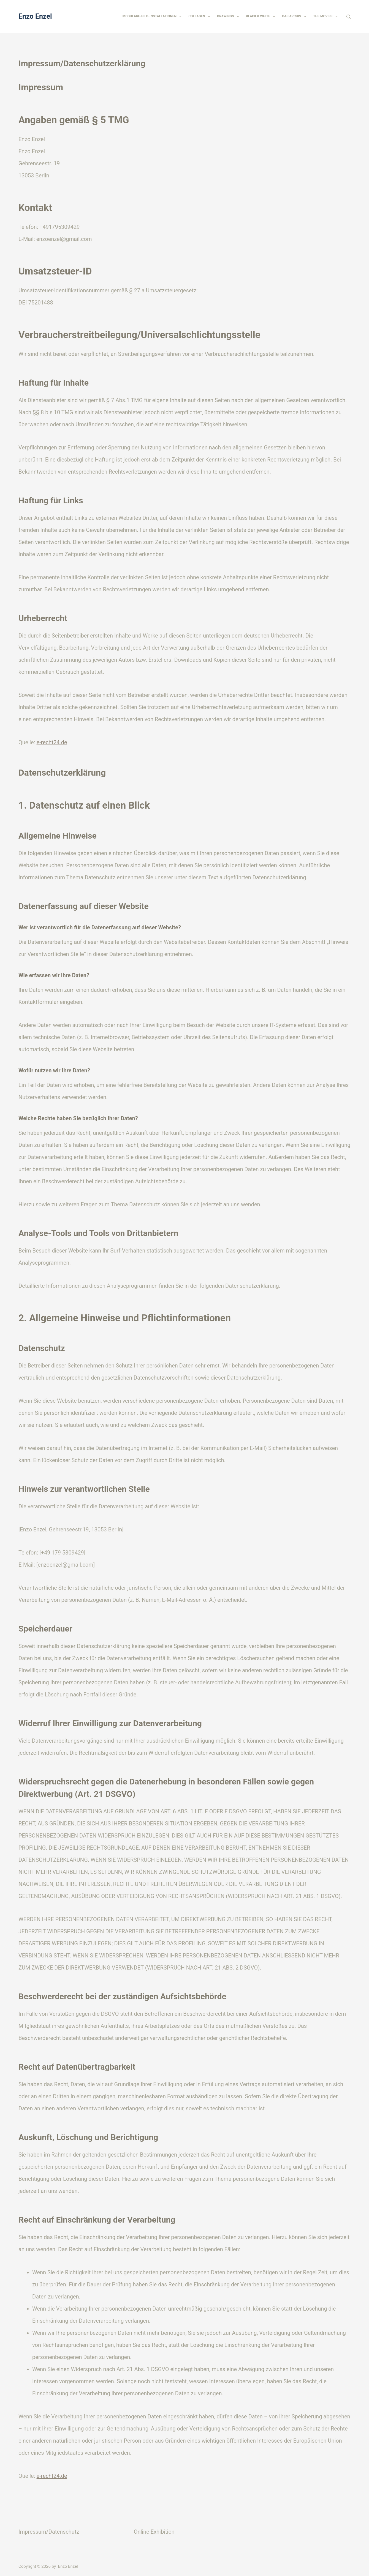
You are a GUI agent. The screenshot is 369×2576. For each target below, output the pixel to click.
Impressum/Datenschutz (48, 2531)
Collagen (200, 16)
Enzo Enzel (35, 16)
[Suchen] (348, 17)
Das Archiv (295, 16)
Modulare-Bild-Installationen (153, 16)
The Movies (326, 16)
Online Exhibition (154, 2531)
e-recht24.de (52, 742)
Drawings (229, 16)
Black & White (261, 16)
